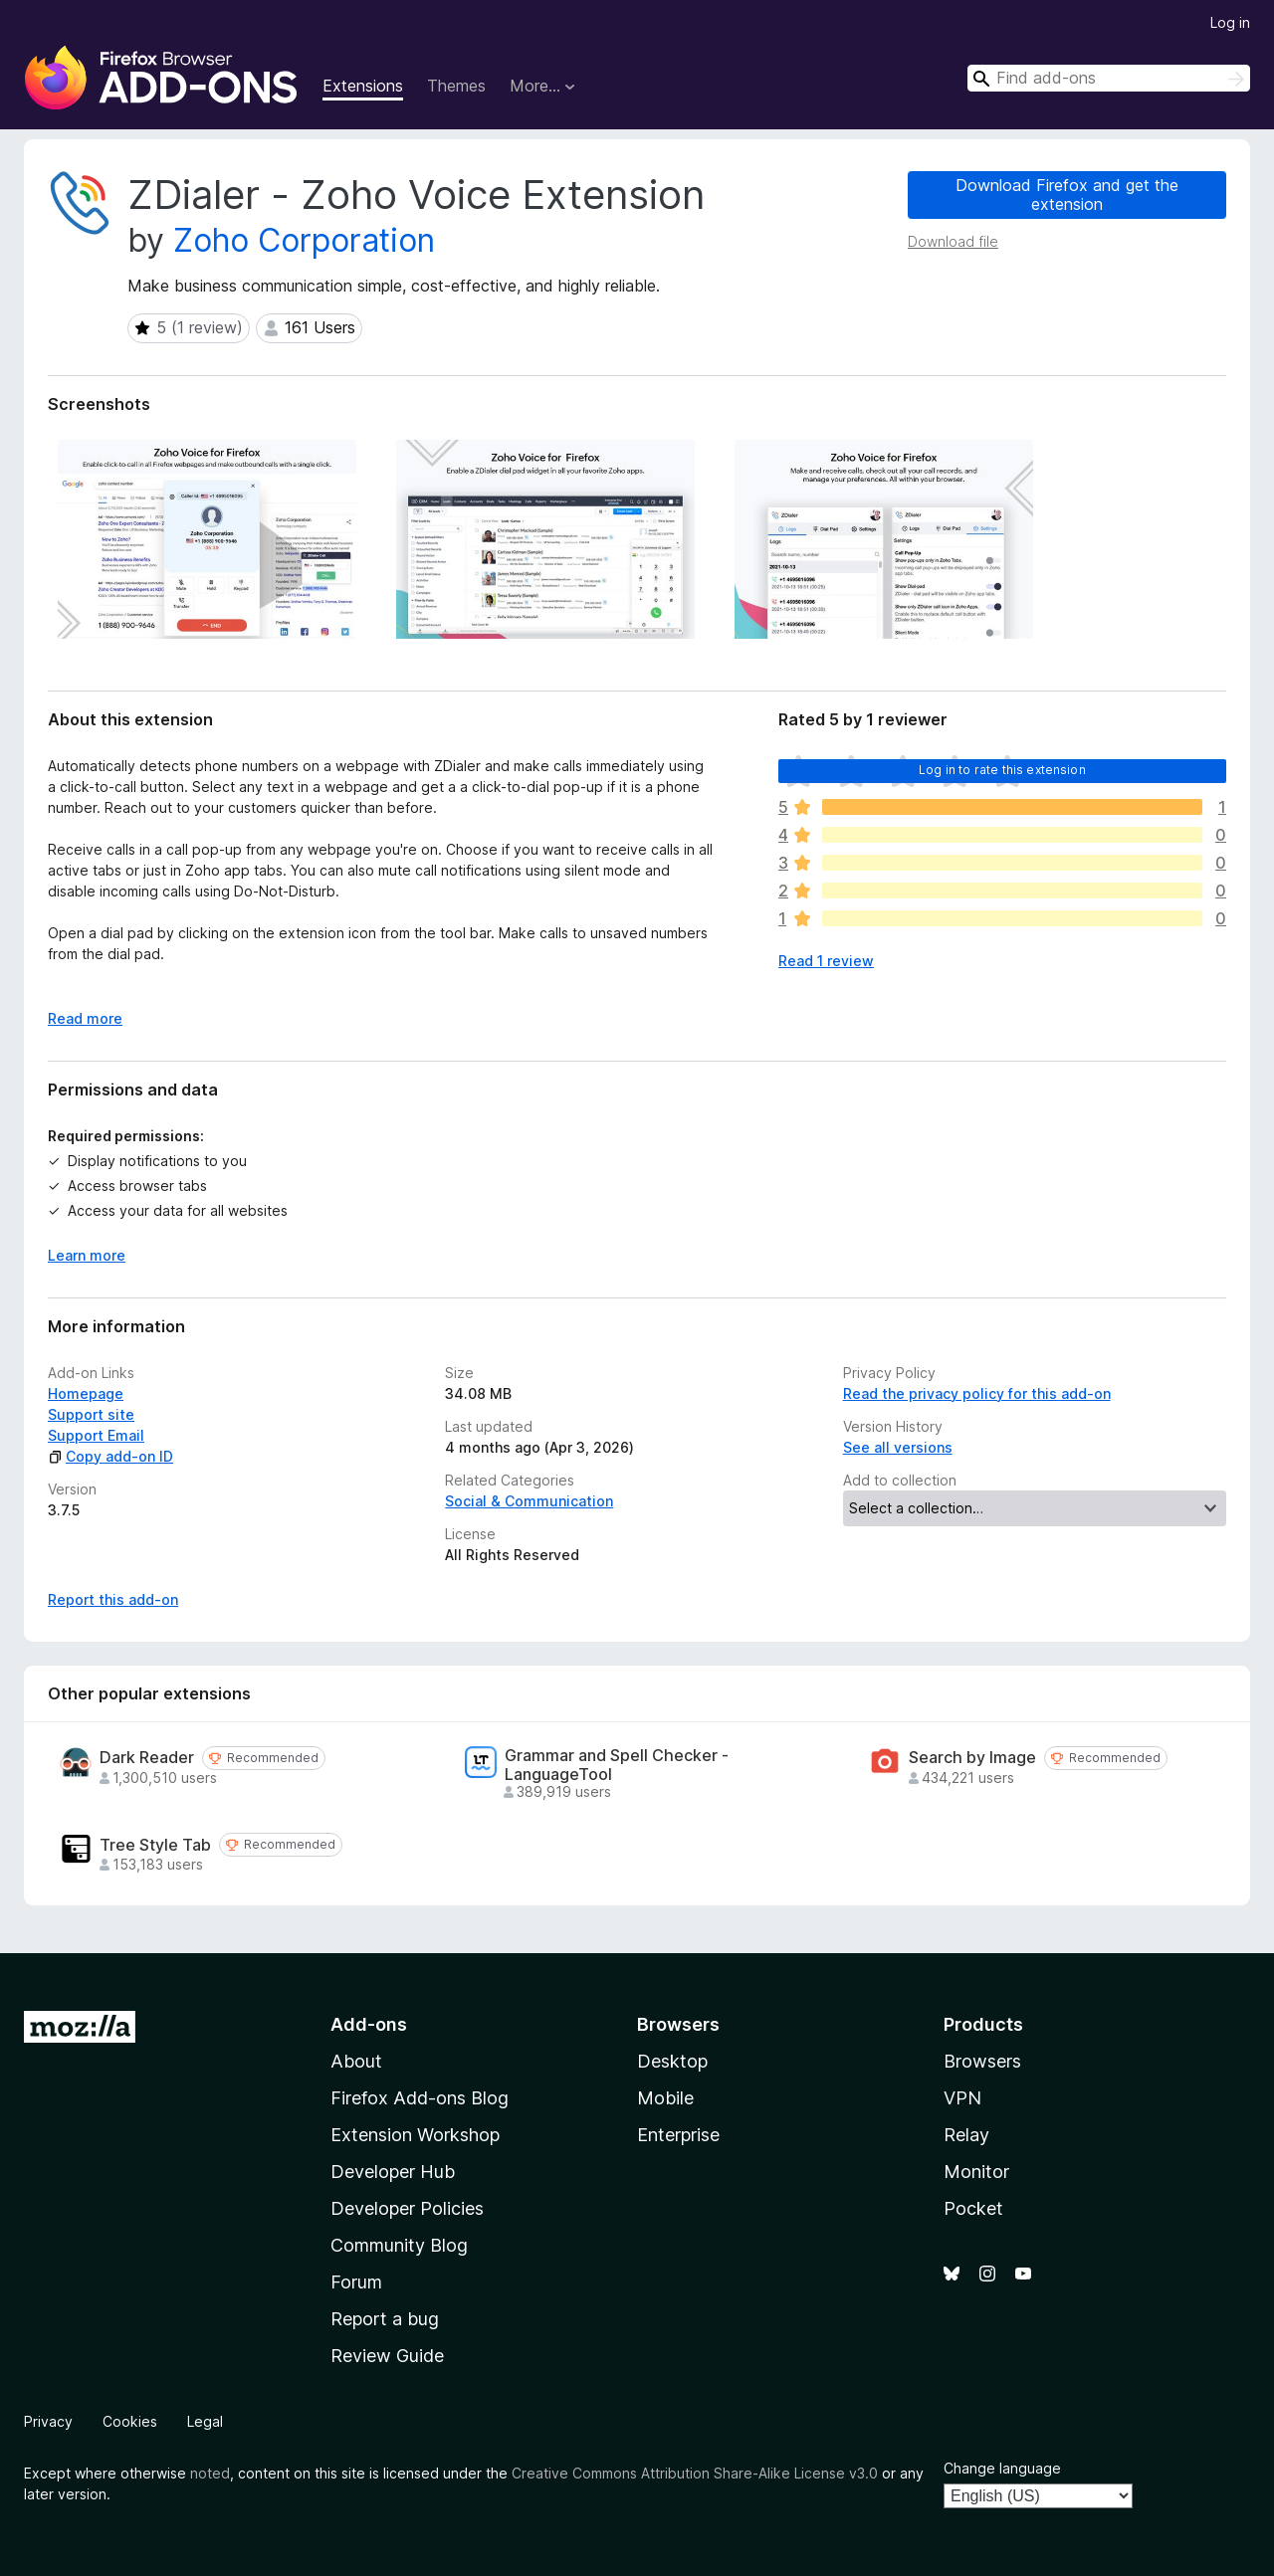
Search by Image (972, 1757)
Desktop (672, 2061)
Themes (456, 86)
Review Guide (387, 2355)
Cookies (130, 2421)
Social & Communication (529, 1500)
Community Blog (399, 2245)
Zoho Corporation (304, 240)
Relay (966, 2134)
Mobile (665, 2097)
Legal (205, 2421)
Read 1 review (826, 960)
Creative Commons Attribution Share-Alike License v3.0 (695, 2473)
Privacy (48, 2421)
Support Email (96, 1435)
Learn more (86, 1255)
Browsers (982, 2061)
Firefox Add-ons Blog (419, 2097)
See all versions (898, 1447)
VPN (962, 2097)
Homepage (85, 1393)
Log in (1230, 22)
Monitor (976, 2171)
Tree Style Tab (155, 1845)
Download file (953, 241)
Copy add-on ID (110, 1456)
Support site (91, 1414)
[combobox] (1108, 78)
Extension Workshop (415, 2134)
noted (210, 2473)
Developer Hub (392, 2171)
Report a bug (384, 2318)
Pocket (973, 2208)
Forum (356, 2282)
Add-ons (368, 2024)
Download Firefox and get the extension (1067, 194)
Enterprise (678, 2134)
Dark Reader (147, 1757)
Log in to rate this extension (1002, 769)
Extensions (362, 86)
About (356, 2061)
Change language (1002, 2468)
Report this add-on (113, 1599)
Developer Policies (407, 2208)
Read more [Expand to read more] (85, 1018)
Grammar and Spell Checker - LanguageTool (617, 1765)
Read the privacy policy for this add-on (977, 1393)
